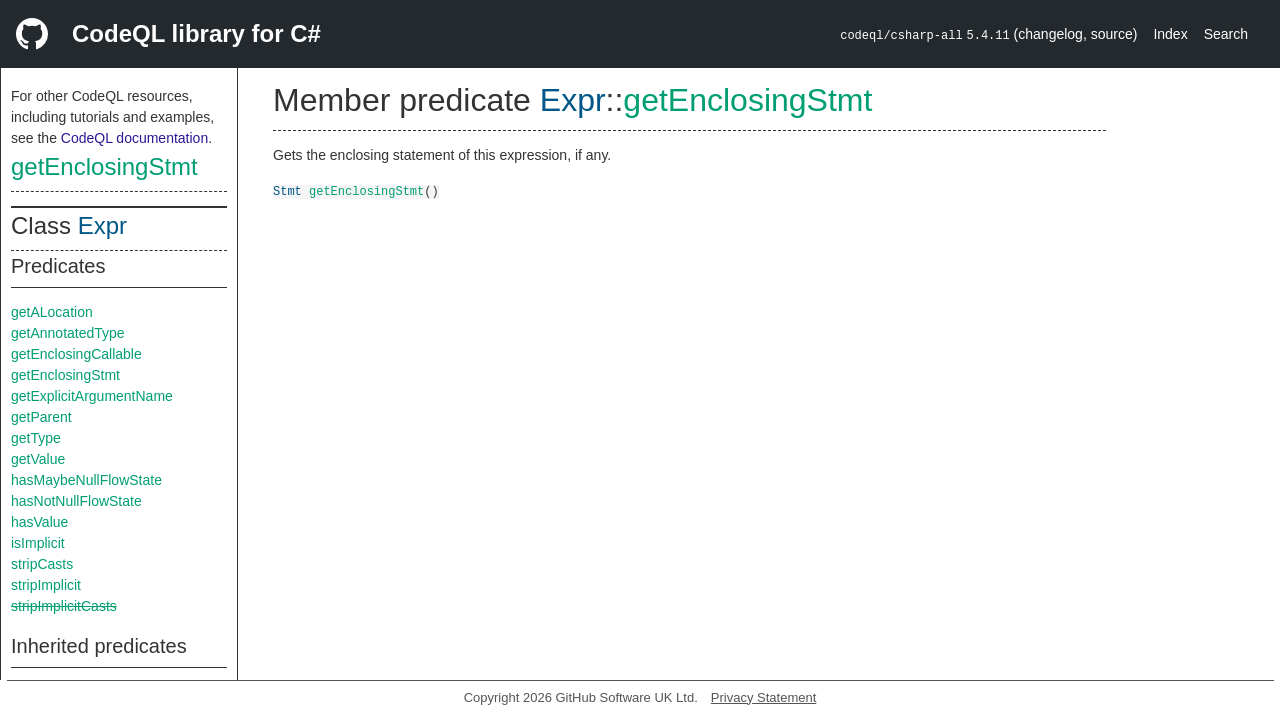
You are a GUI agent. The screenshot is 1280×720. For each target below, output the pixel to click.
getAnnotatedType (68, 333)
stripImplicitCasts (64, 606)
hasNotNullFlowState (76, 501)
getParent (41, 417)
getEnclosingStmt (104, 166)
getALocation (52, 312)
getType (36, 438)
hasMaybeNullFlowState (86, 480)
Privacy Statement (764, 697)
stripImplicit (46, 585)
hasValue (39, 522)
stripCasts (42, 564)
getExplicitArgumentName (92, 396)
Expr (102, 225)
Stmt (287, 190)
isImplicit (38, 543)
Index (1170, 34)
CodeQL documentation (134, 138)
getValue (38, 459)
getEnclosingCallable (76, 354)
